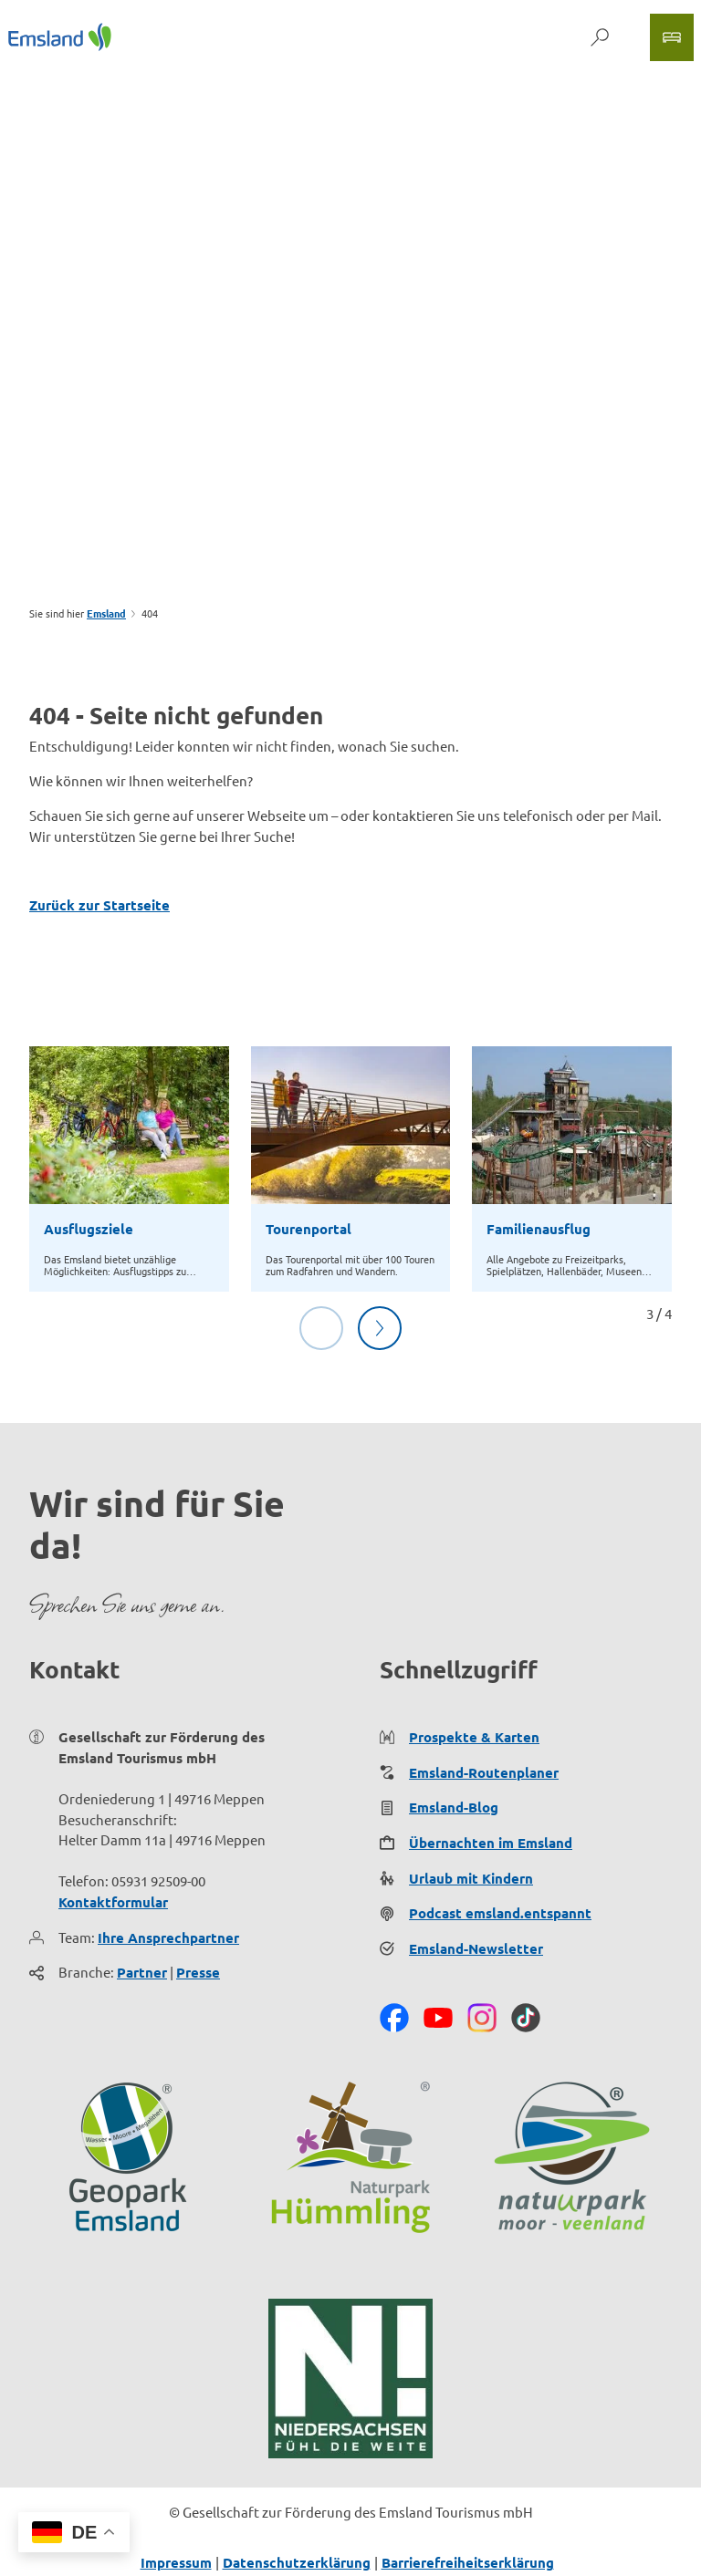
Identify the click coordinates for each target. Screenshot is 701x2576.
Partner (142, 1973)
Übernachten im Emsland (490, 1842)
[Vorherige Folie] (321, 1328)
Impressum (176, 2562)
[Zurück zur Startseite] (59, 37)
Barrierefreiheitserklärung (468, 2562)
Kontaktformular (113, 1902)
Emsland (106, 613)
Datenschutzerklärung (297, 2562)
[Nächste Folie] (380, 1328)
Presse (198, 1973)
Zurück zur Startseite (99, 905)
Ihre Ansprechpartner (168, 1937)
